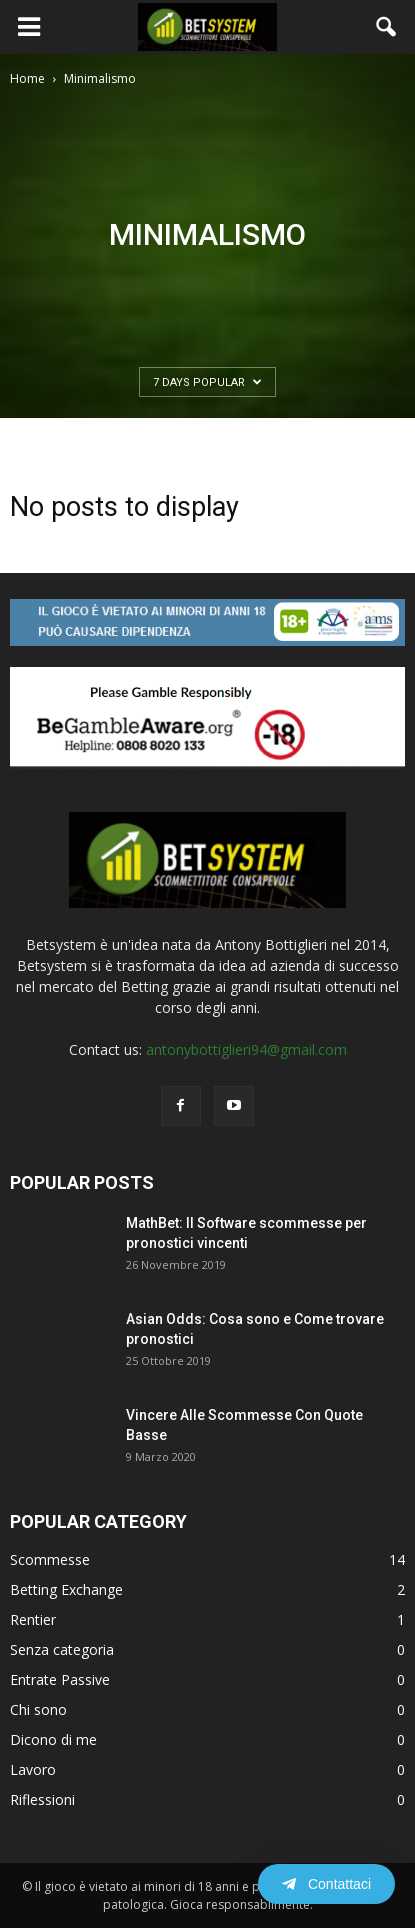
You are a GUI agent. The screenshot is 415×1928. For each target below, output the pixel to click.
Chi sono (38, 1709)
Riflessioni (42, 1799)
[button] (387, 27)
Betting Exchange (66, 1589)
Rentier (33, 1619)
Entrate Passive (60, 1679)
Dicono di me (53, 1739)
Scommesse (50, 1559)
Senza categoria (62, 1649)
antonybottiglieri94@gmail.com (246, 1049)
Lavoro (33, 1769)
